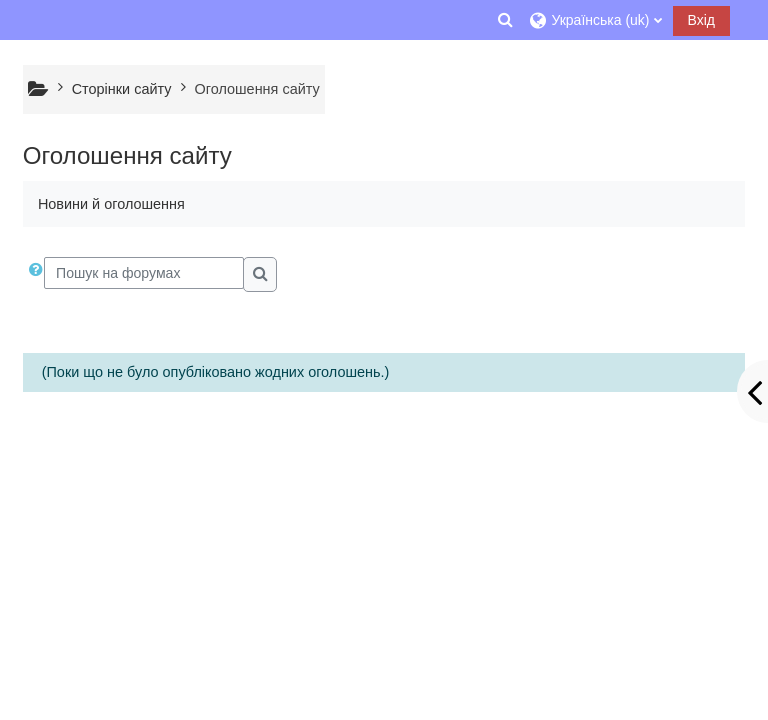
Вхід (701, 20)
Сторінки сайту (122, 89)
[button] (505, 20)
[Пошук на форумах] (144, 273)
